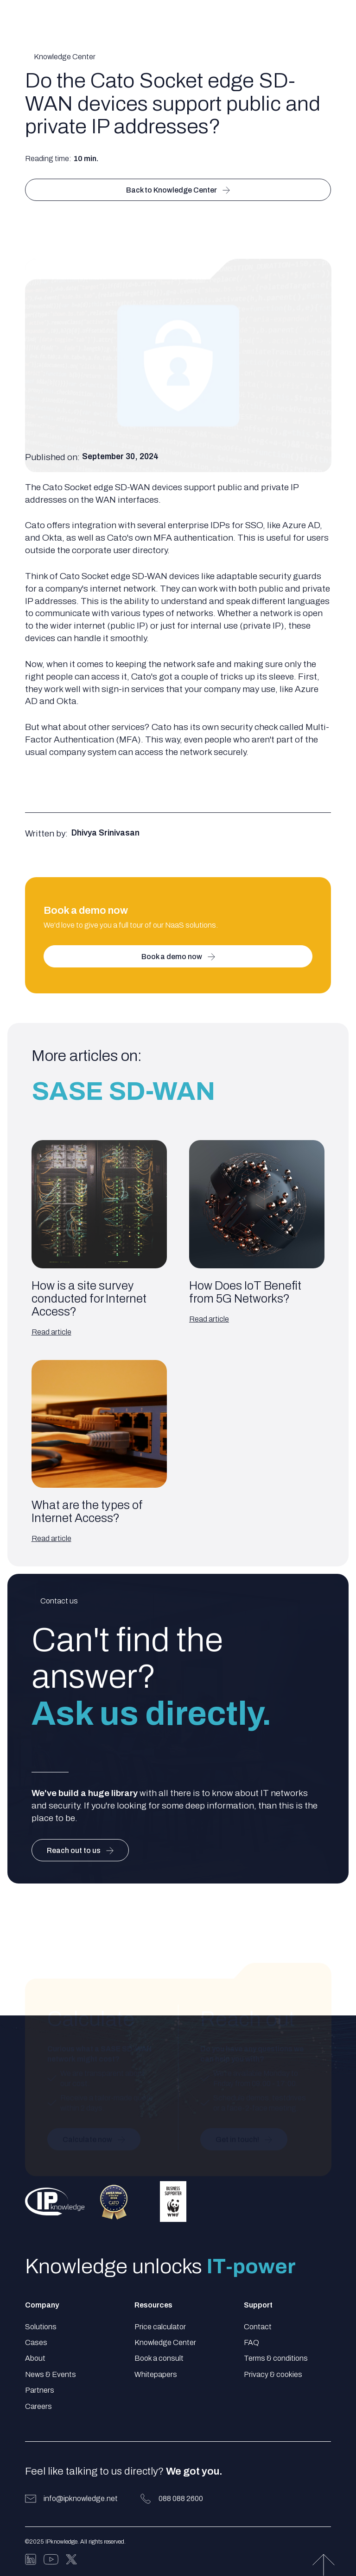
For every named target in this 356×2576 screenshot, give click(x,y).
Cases (36, 2342)
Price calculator (160, 2327)
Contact (258, 2327)
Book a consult (159, 2358)
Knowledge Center (165, 2342)
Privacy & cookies (273, 2374)
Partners (39, 2390)
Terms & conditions (276, 2358)
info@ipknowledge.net (81, 2498)
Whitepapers (155, 2374)
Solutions (41, 2327)
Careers (38, 2406)
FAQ (251, 2342)
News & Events (50, 2374)
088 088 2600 (181, 2498)
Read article (51, 1332)
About (35, 2358)
